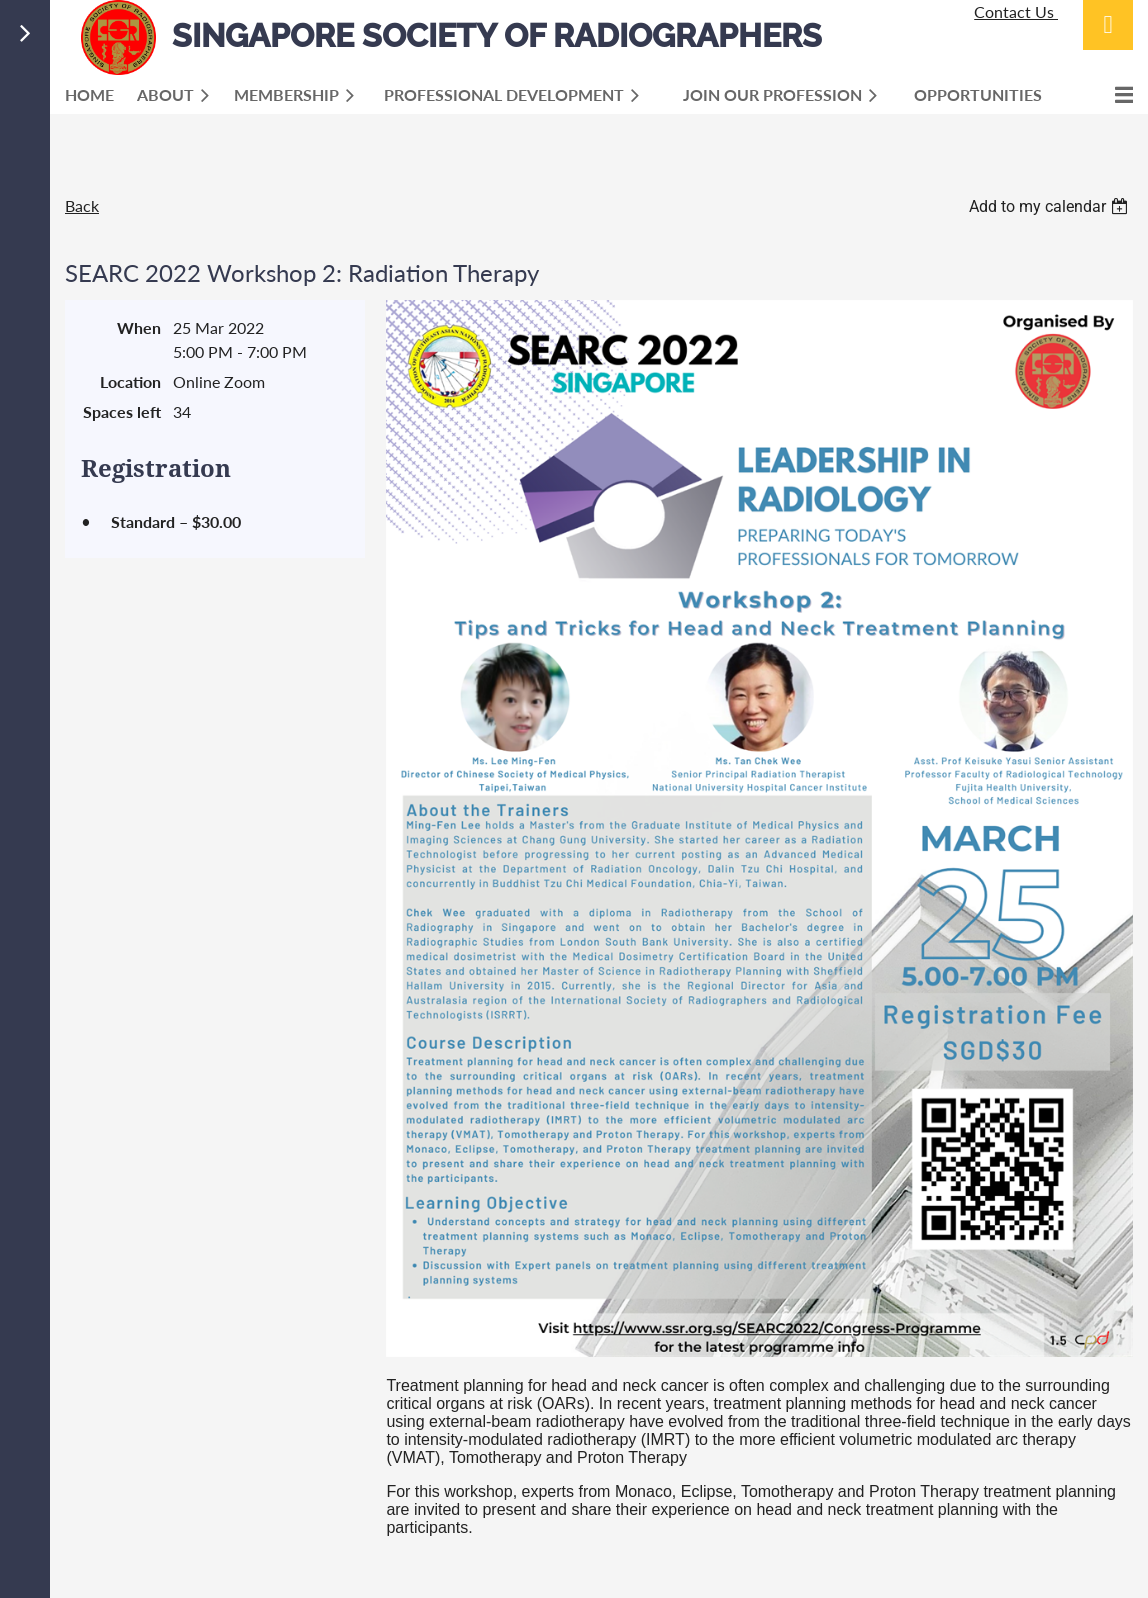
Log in (1108, 25)
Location (130, 381)
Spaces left (122, 411)
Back (82, 205)
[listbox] (1051, 206)
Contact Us (1016, 11)
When (139, 327)
